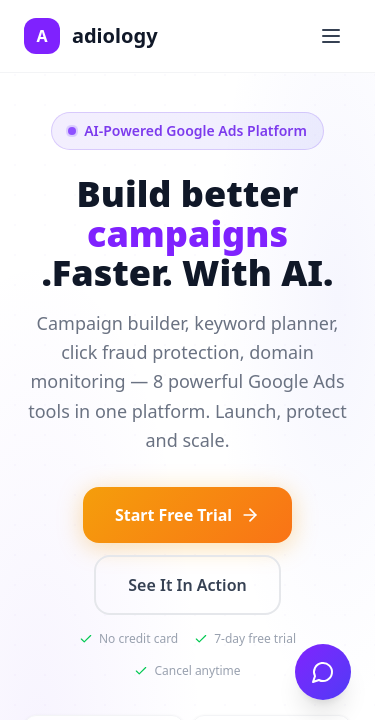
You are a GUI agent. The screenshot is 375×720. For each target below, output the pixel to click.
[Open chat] (323, 672)
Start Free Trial (187, 515)
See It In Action (187, 585)
